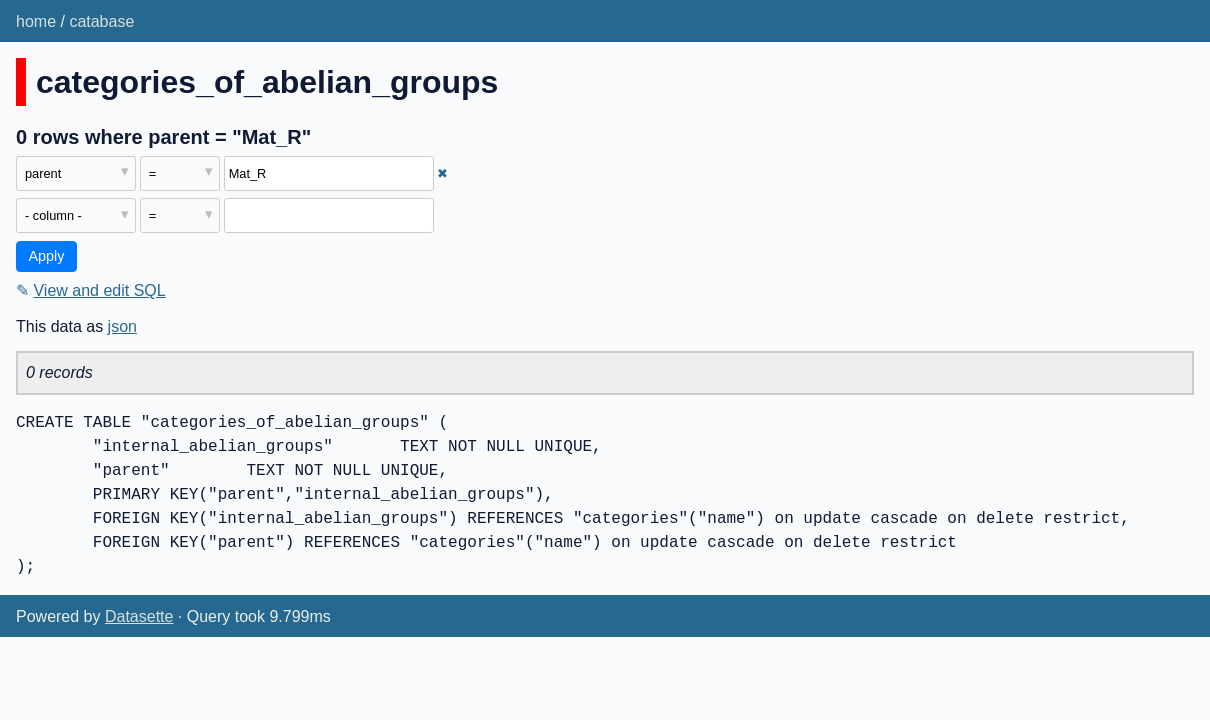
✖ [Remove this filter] (442, 173)
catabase (101, 21)
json (122, 326)
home (36, 21)
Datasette (139, 616)
